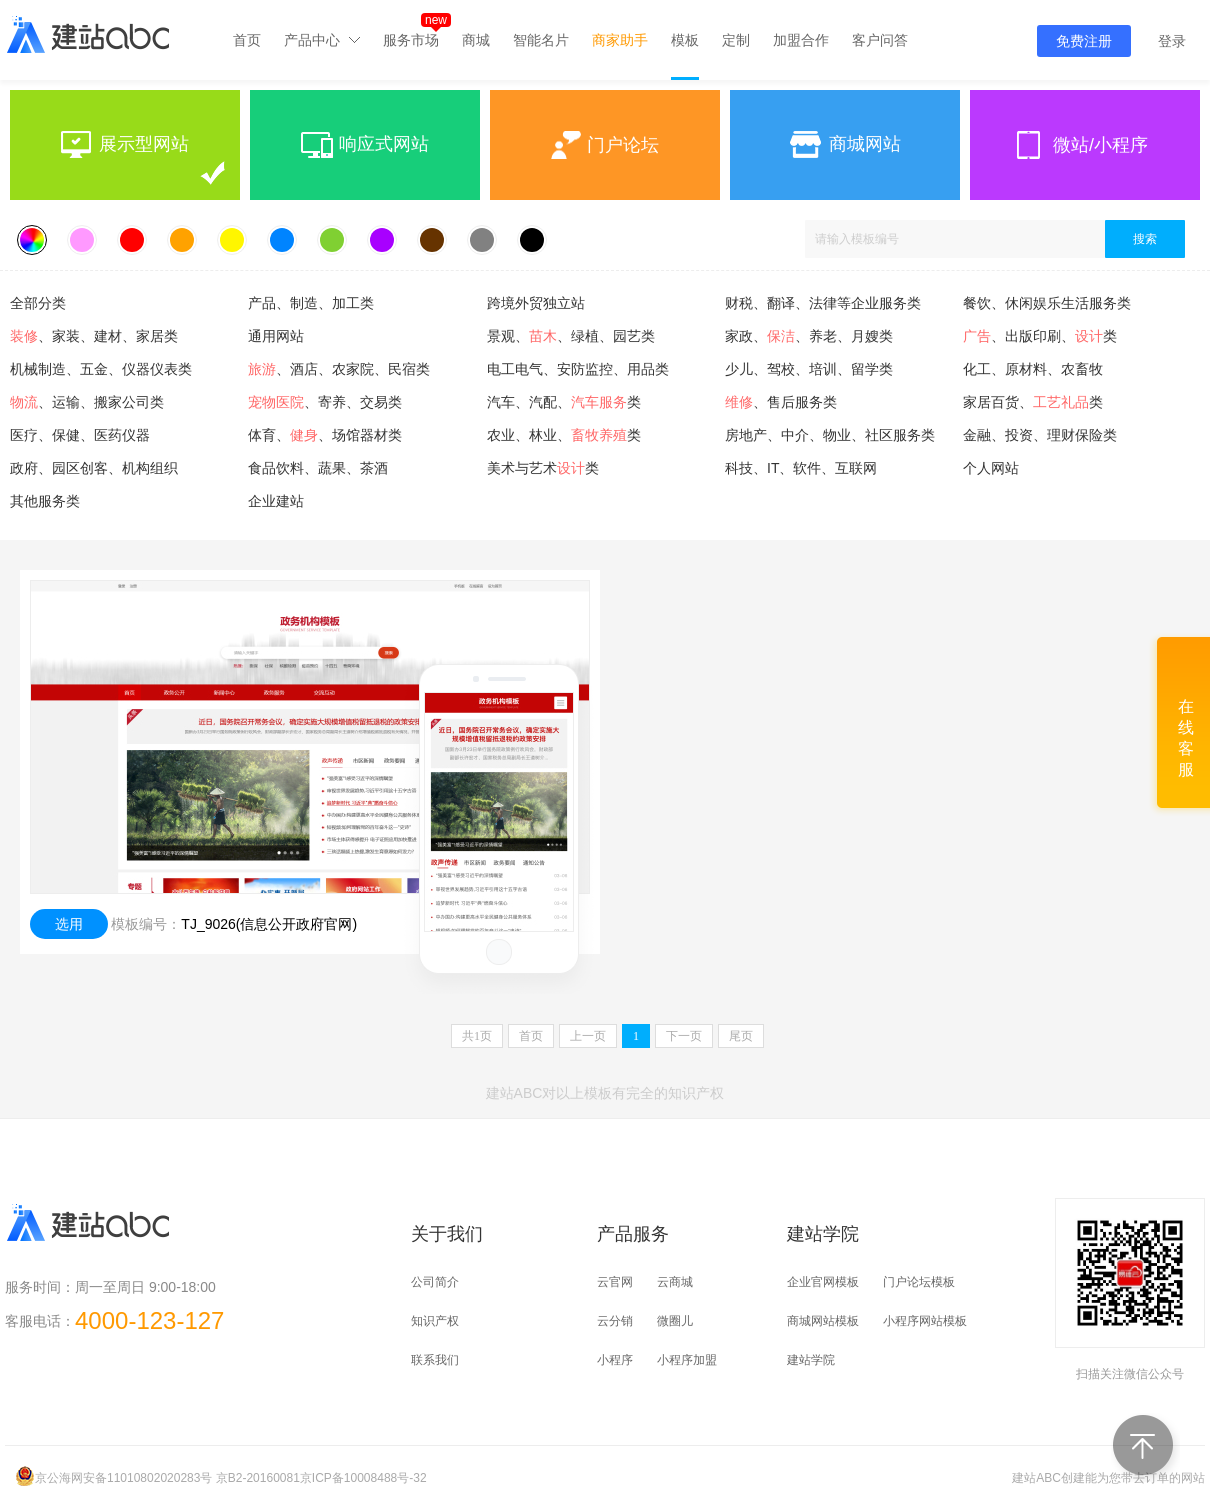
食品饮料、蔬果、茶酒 (318, 468)
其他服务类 (45, 501)
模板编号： (146, 924)
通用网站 (276, 336)
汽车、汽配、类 (564, 402)
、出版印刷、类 (1040, 336)
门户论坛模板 (919, 1282)
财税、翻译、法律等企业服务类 (823, 303)
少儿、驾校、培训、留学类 (809, 369)
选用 (69, 924)
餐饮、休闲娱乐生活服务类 (1047, 303)
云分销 (615, 1321)
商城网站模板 (823, 1321)
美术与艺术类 (543, 468)
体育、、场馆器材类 (325, 435)
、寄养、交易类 (325, 402)
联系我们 (435, 1360)
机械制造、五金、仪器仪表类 (101, 369)
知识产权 (435, 1321)
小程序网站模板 (925, 1321)
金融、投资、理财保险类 (1040, 435)
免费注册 (1084, 41)
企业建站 (276, 501)
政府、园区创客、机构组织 (94, 468)
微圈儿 (675, 1321)
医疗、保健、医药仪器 (80, 435)
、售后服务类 (781, 402)
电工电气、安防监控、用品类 (578, 369)
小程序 (615, 1360)
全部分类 (38, 303)
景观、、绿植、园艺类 (571, 336)
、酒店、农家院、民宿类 (339, 369)
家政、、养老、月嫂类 (809, 336)
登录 (1172, 41)
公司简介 (435, 1282)
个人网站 (991, 468)
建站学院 (811, 1360)
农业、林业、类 (564, 435)
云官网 (615, 1282)
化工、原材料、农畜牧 (1033, 369)
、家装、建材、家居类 (94, 336)
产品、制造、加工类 (311, 303)
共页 (477, 1036)
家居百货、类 (1033, 402)
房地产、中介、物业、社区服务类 (830, 435)
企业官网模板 (823, 1282)
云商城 (675, 1282)
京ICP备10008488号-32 (363, 1478)
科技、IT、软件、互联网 (801, 468)
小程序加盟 (687, 1360)
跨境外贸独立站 (536, 303)
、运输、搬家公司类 (87, 402)
